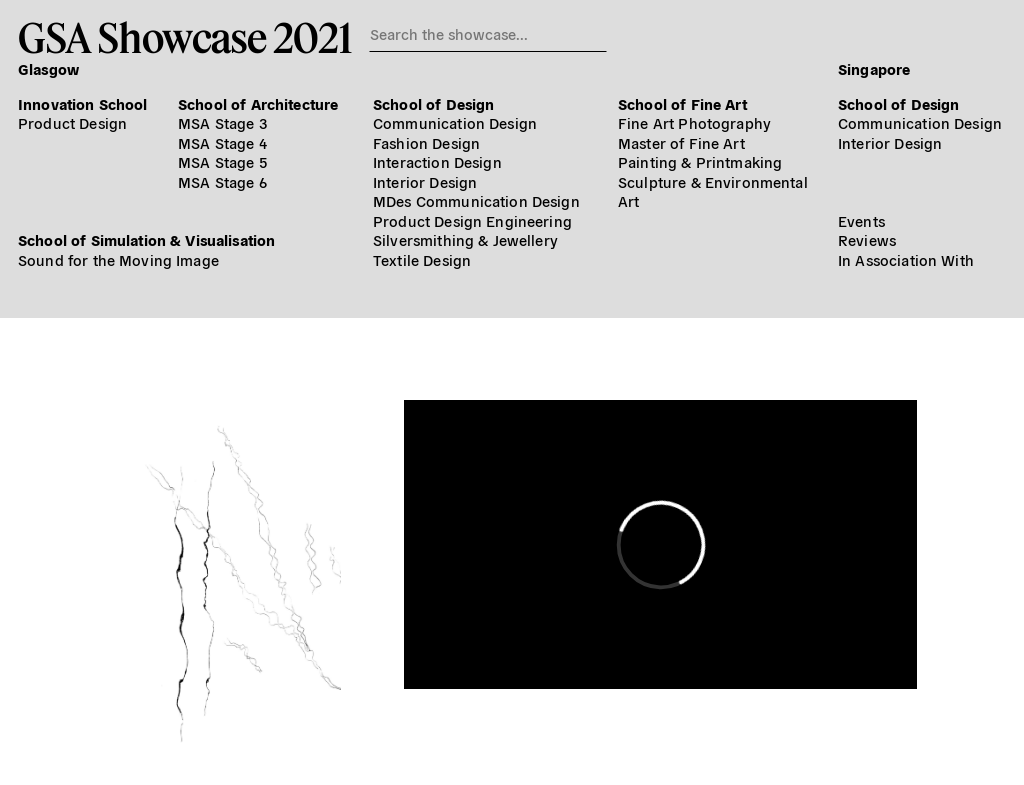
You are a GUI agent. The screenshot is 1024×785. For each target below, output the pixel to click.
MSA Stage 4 (222, 142)
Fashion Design (426, 142)
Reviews (867, 239)
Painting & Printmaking (700, 161)
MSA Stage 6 (222, 181)
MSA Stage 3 (222, 122)
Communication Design (455, 122)
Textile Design (422, 259)
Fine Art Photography (694, 122)
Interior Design (425, 181)
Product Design (72, 122)
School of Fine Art (682, 103)
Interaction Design (437, 161)
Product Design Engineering (472, 220)
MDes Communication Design (476, 200)
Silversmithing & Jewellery (465, 239)
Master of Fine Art (681, 142)
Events (861, 220)
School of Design (433, 103)
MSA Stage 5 (222, 161)
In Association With (906, 259)
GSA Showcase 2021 (184, 37)
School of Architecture (258, 103)
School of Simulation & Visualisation (146, 239)
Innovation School (83, 103)
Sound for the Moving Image (118, 259)
